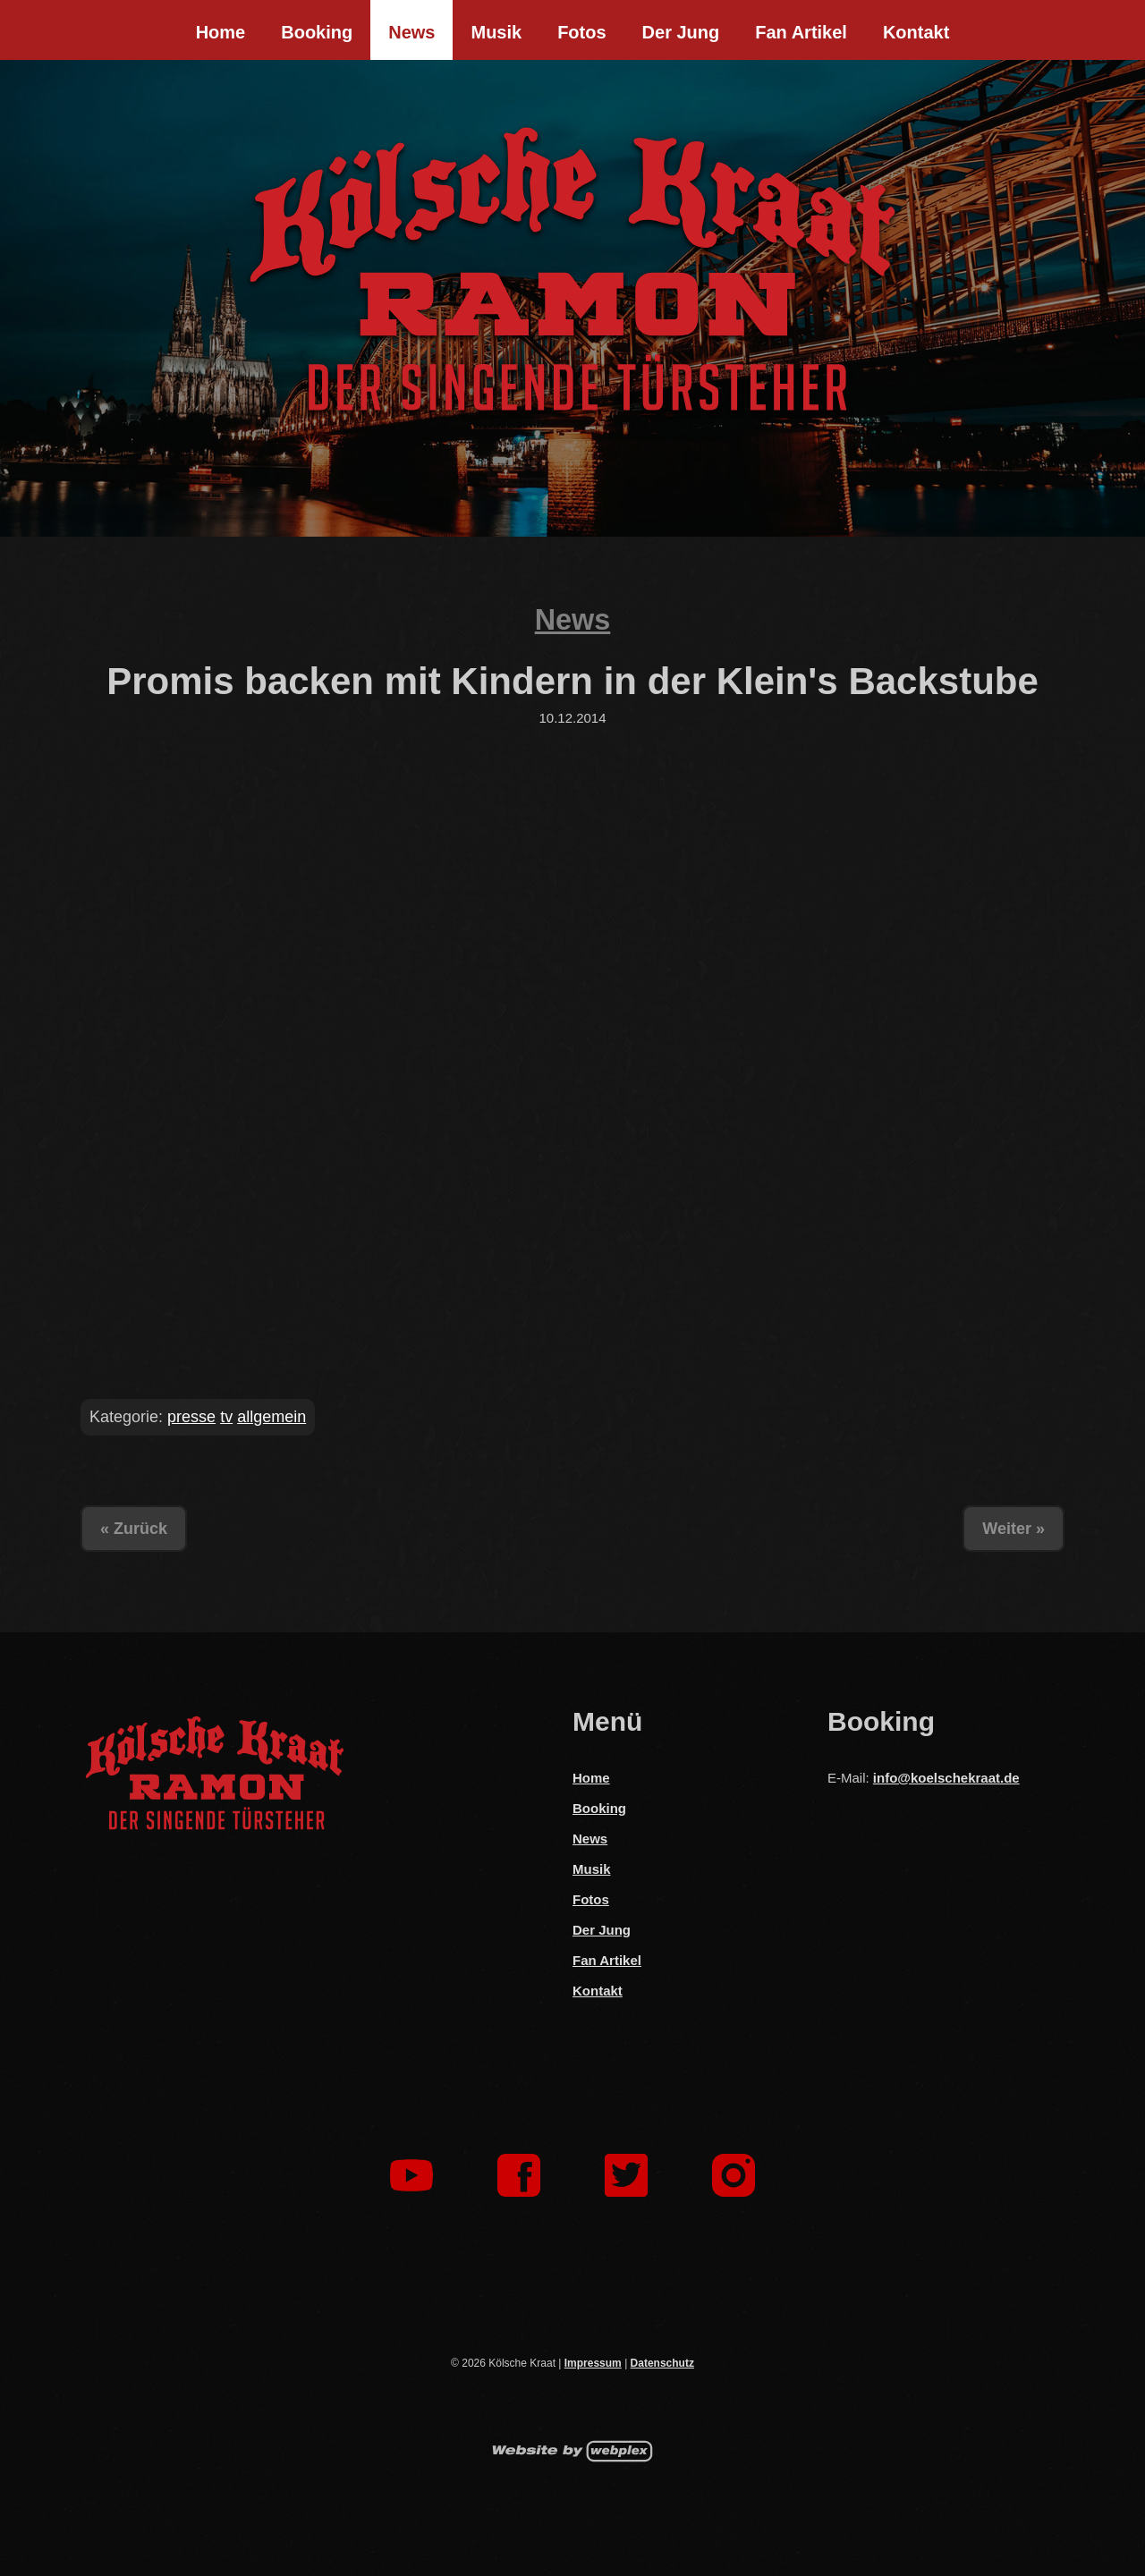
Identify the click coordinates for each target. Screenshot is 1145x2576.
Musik (496, 32)
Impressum (593, 2363)
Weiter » (1013, 1529)
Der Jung (681, 32)
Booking (316, 32)
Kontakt (916, 32)
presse (191, 1417)
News (411, 32)
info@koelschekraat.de (946, 1777)
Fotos (581, 32)
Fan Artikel (801, 32)
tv (226, 1417)
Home (221, 32)
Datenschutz (662, 2363)
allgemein (271, 1417)
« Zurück (133, 1529)
